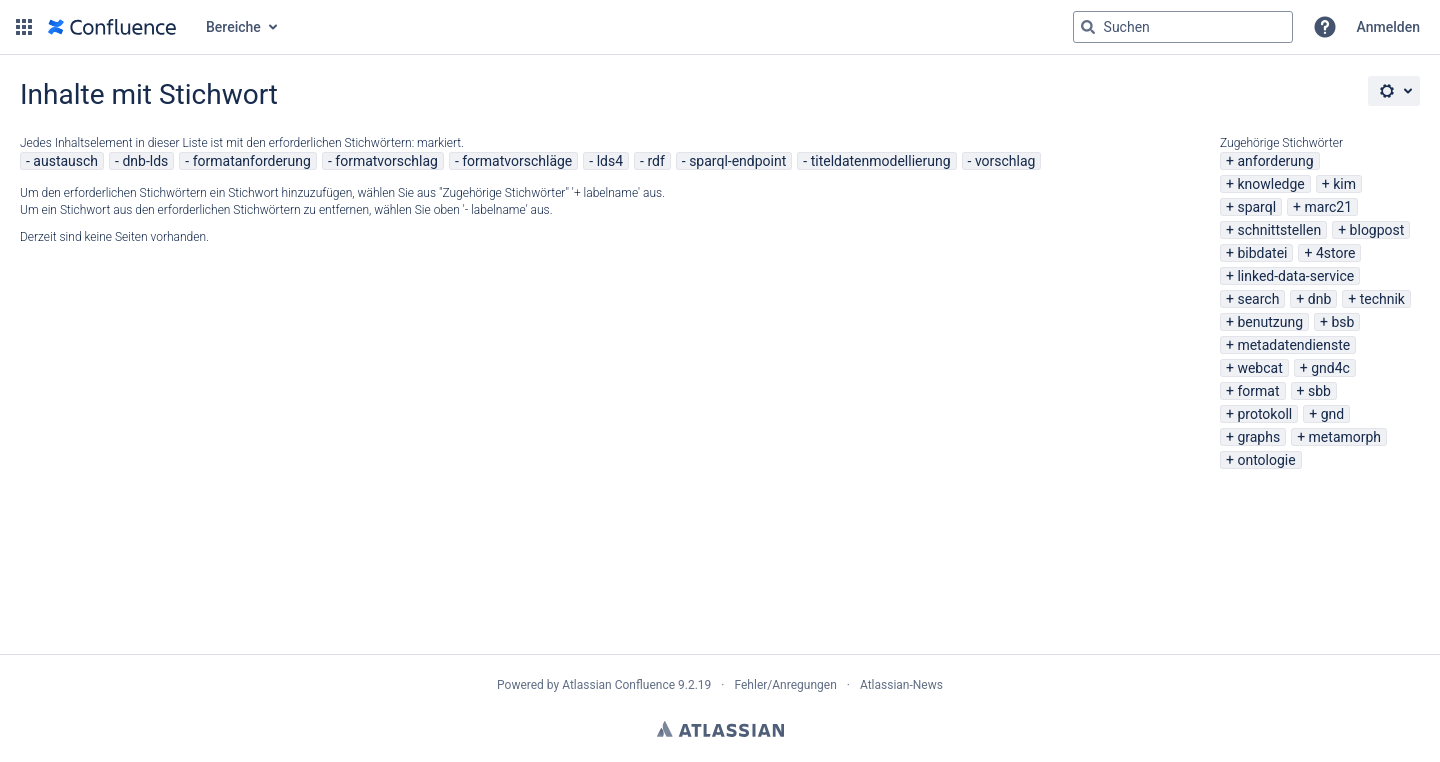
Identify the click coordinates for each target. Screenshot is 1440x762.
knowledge (1270, 184)
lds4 (610, 161)
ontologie (1266, 460)
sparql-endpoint (737, 161)
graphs (1258, 437)
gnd (1333, 414)
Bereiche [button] (233, 27)
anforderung (1275, 161)
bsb (1342, 322)
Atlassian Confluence (618, 685)
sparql (1256, 207)
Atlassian (720, 729)
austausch (65, 161)
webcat (1259, 368)
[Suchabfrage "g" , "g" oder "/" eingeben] (1183, 27)
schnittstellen (1279, 230)
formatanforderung (252, 161)
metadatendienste (1293, 345)
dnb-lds (145, 161)
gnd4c (1330, 368)
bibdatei (1262, 253)
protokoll (1264, 414)
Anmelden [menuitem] (1388, 27)
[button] (24, 27)
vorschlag (1005, 161)
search (1258, 299)
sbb (1319, 391)
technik (1382, 299)
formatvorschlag (386, 161)
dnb (1320, 299)
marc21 (1329, 207)
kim (1344, 184)
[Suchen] (1088, 27)
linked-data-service (1295, 276)
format (1258, 391)
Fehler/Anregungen (786, 685)
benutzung (1270, 322)
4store (1336, 253)
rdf (655, 161)
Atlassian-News (901, 685)
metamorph (1345, 437)
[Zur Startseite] (112, 27)
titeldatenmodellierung (881, 161)
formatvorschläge (517, 161)
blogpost (1377, 230)
